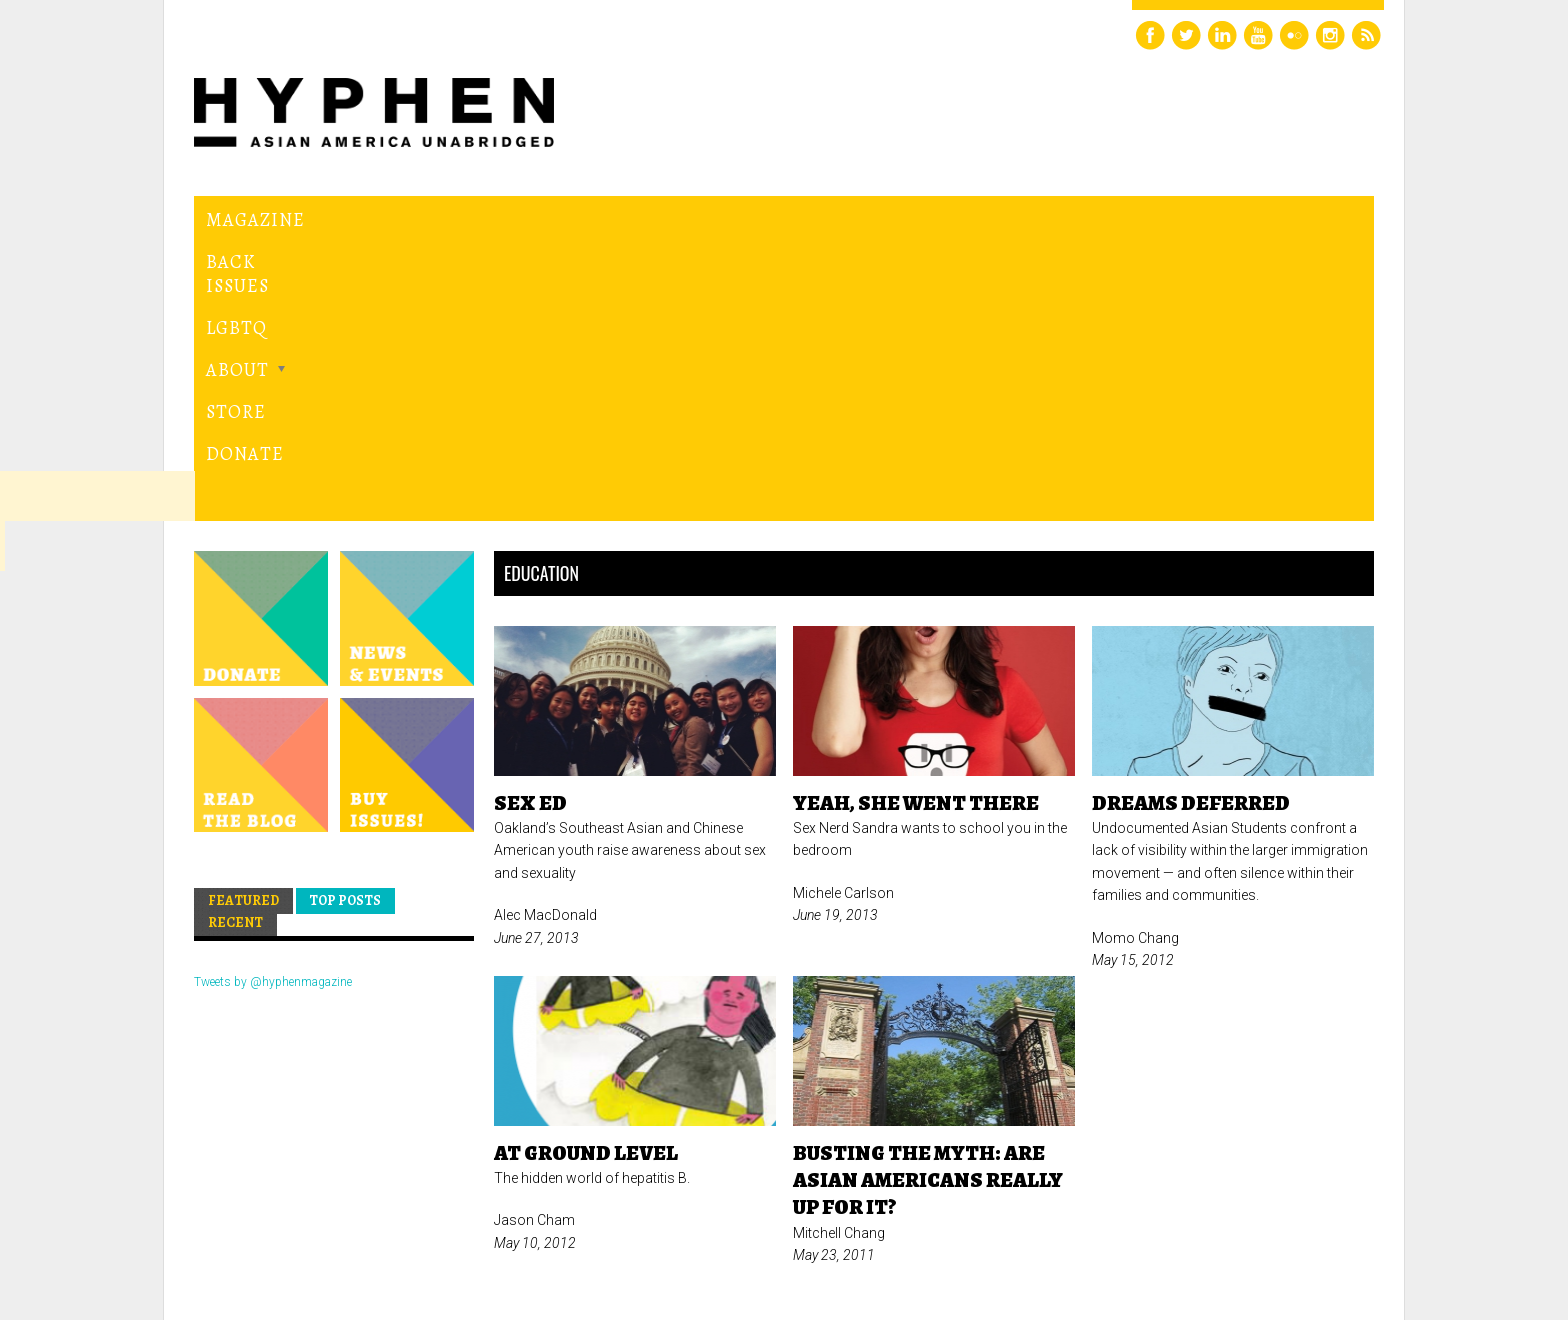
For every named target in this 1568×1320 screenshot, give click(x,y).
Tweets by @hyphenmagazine (273, 707)
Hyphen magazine (287, 1220)
